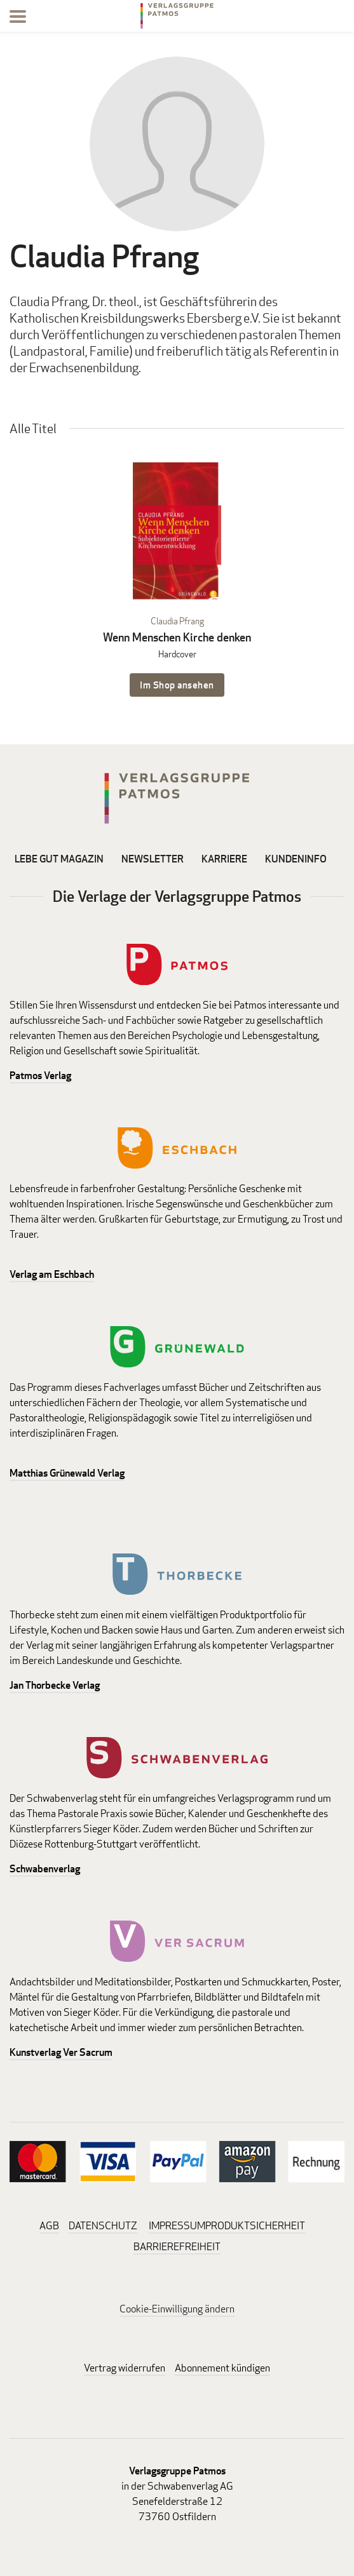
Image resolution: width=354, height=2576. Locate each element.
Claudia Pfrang (177, 621)
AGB (49, 2225)
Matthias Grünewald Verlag (67, 1473)
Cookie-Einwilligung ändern (177, 2309)
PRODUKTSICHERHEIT (255, 2225)
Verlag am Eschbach (52, 1274)
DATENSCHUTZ (103, 2225)
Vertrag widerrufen (124, 2368)
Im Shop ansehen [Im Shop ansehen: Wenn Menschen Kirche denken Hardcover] (177, 685)
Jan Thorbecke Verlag (55, 1685)
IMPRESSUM (177, 2225)
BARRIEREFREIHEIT (177, 2246)
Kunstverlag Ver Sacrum (61, 2052)
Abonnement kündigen (222, 2368)
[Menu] (18, 18)
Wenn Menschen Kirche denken (177, 637)
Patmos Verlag (40, 1075)
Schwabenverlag (45, 1868)
